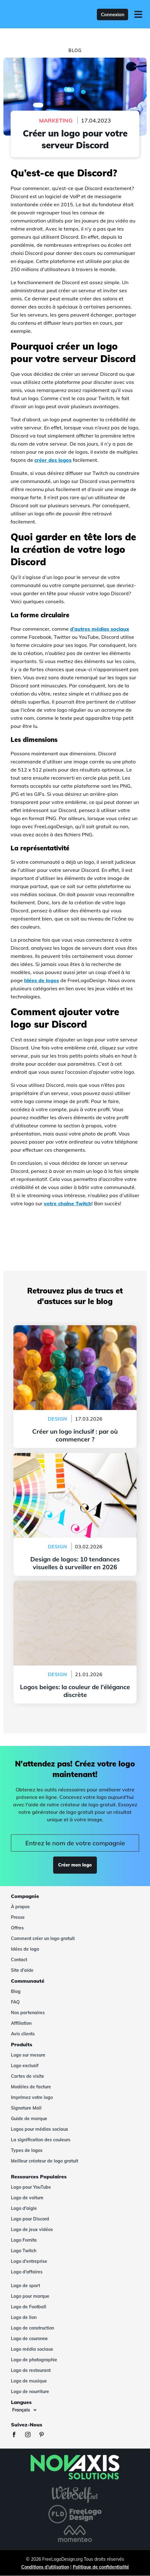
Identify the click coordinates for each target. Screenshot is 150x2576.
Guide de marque (29, 2118)
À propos (20, 1906)
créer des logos (53, 460)
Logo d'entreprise (29, 2261)
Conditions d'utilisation (45, 2567)
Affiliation (21, 2023)
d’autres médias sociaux (99, 629)
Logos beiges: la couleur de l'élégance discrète (75, 1584)
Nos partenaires (28, 2012)
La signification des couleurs (40, 2140)
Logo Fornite (24, 2240)
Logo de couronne (29, 2338)
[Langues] (24, 2410)
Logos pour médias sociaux (39, 2129)
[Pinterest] (44, 2435)
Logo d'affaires (26, 2272)
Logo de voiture (27, 2198)
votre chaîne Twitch (68, 1203)
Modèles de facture (31, 2087)
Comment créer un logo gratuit (43, 1938)
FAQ (15, 2002)
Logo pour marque (30, 2296)
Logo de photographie (34, 2360)
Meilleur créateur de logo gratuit (44, 2161)
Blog (16, 1991)
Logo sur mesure (28, 2055)
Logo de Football (28, 2307)
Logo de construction (32, 2328)
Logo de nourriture (30, 2391)
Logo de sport (25, 2285)
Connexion (112, 14)
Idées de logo (25, 1949)
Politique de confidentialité (101, 2567)
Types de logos (26, 2150)
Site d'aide (22, 1970)
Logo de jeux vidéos (32, 2229)
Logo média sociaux (32, 2349)
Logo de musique (29, 2381)
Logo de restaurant (31, 2370)
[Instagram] (31, 2435)
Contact (19, 1959)
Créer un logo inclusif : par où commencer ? (75, 1329)
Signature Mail (26, 2108)
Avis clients (23, 2034)
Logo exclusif (24, 2065)
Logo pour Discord (30, 2219)
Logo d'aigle (24, 2208)
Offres (17, 1928)
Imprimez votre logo (32, 2097)
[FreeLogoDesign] (35, 14)
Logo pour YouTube (31, 2187)
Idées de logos (41, 980)
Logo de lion (24, 2317)
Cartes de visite (27, 2076)
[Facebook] (17, 2435)
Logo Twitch (23, 2250)
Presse (18, 1917)
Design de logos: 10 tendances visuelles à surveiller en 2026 (75, 1460)
